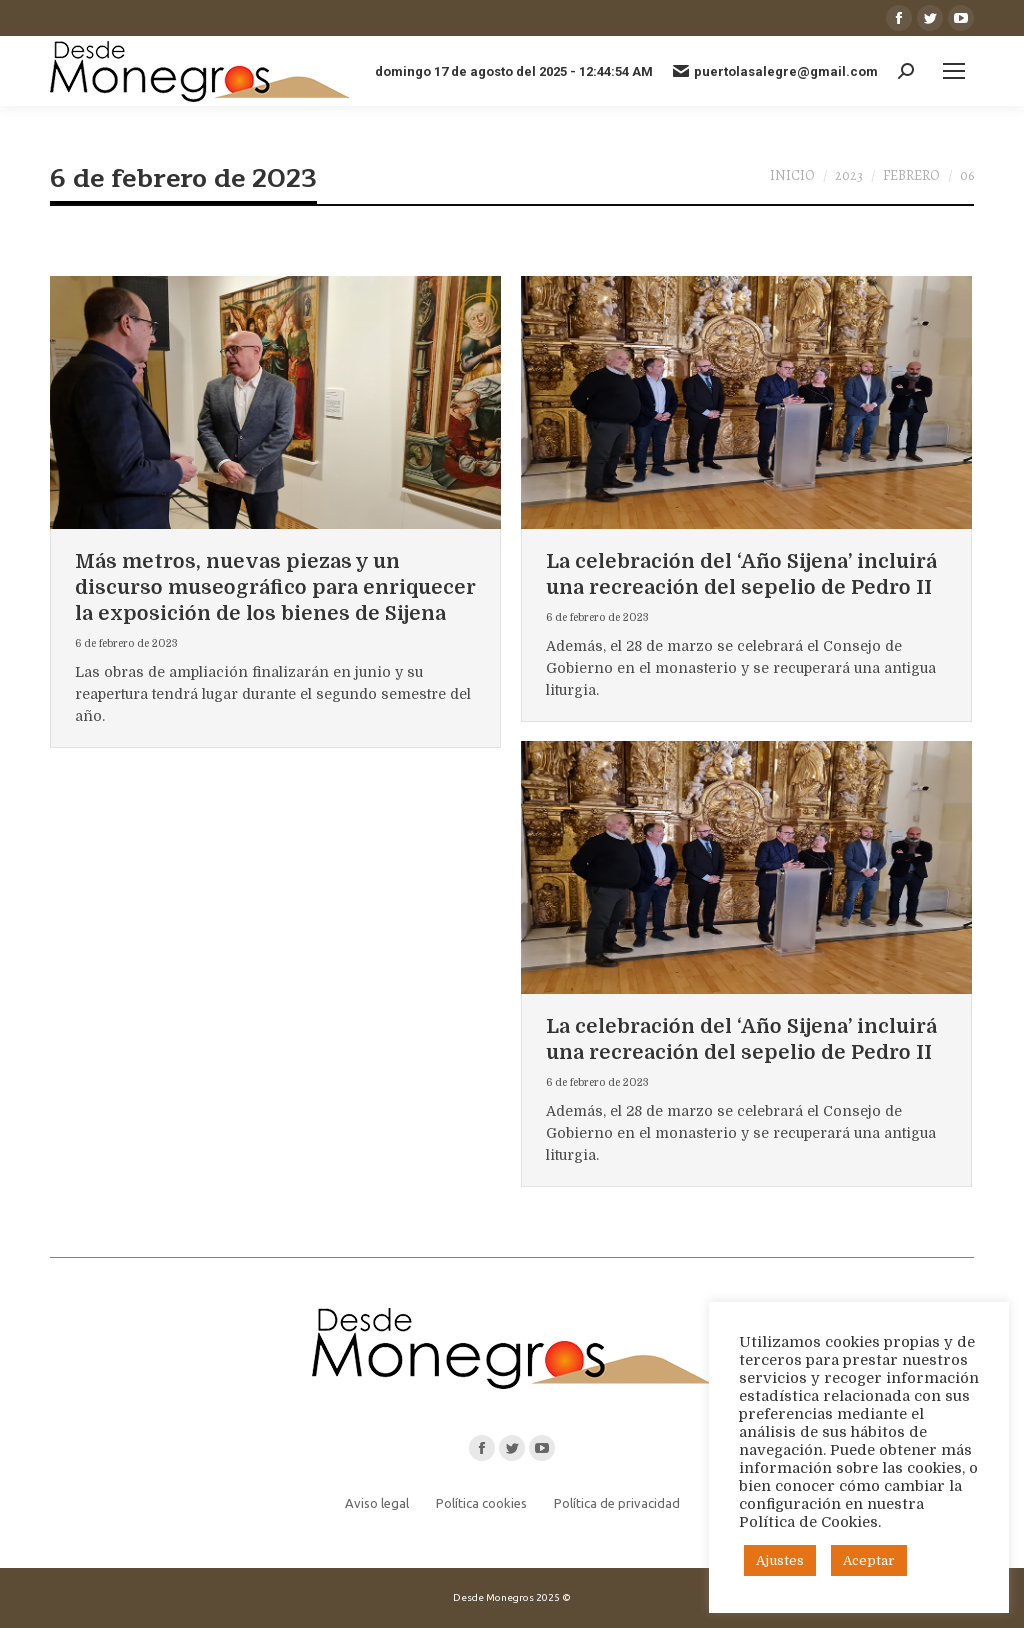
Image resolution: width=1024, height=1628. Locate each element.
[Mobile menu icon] (954, 71)
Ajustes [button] (780, 1560)
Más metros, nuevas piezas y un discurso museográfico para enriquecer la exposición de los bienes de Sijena (275, 587)
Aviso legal (377, 1503)
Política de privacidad (617, 1503)
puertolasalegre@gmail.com (775, 71)
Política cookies (481, 1503)
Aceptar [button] (869, 1560)
